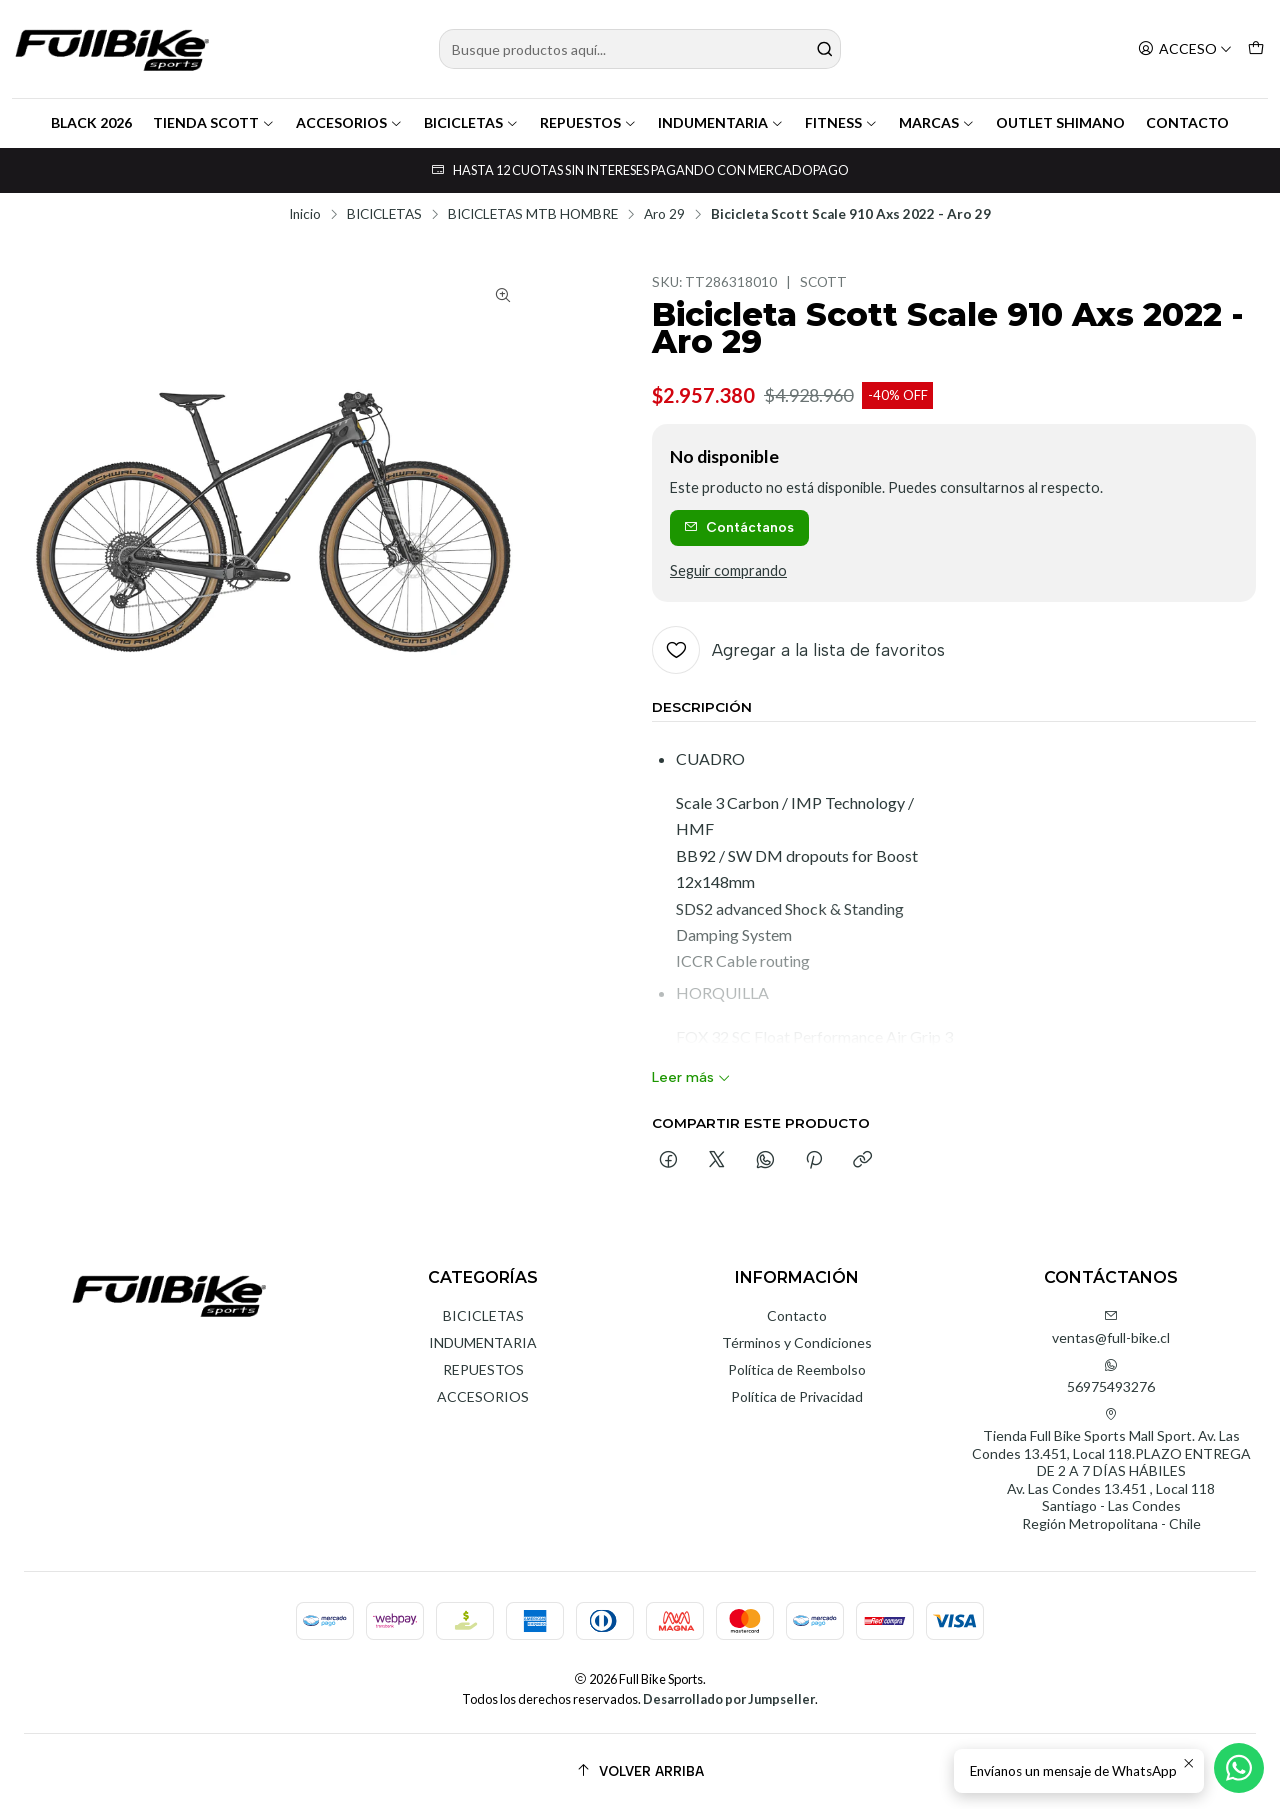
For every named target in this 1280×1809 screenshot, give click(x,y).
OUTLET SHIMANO (1060, 122)
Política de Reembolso (797, 1369)
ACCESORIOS (349, 122)
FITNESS (841, 122)
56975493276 (1111, 1376)
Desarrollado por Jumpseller (729, 1699)
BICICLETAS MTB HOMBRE (533, 215)
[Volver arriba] (640, 1771)
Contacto (797, 1315)
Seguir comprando (728, 571)
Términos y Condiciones (797, 1342)
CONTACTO (1187, 122)
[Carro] (1256, 49)
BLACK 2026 (91, 122)
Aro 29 (664, 215)
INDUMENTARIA (721, 122)
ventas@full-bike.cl (1111, 1327)
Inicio (305, 215)
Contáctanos (739, 527)
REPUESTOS (588, 122)
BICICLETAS (471, 122)
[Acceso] (1185, 49)
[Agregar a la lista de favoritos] (798, 650)
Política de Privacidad (797, 1396)
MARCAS (937, 122)
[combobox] (640, 49)
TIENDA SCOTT (214, 122)
